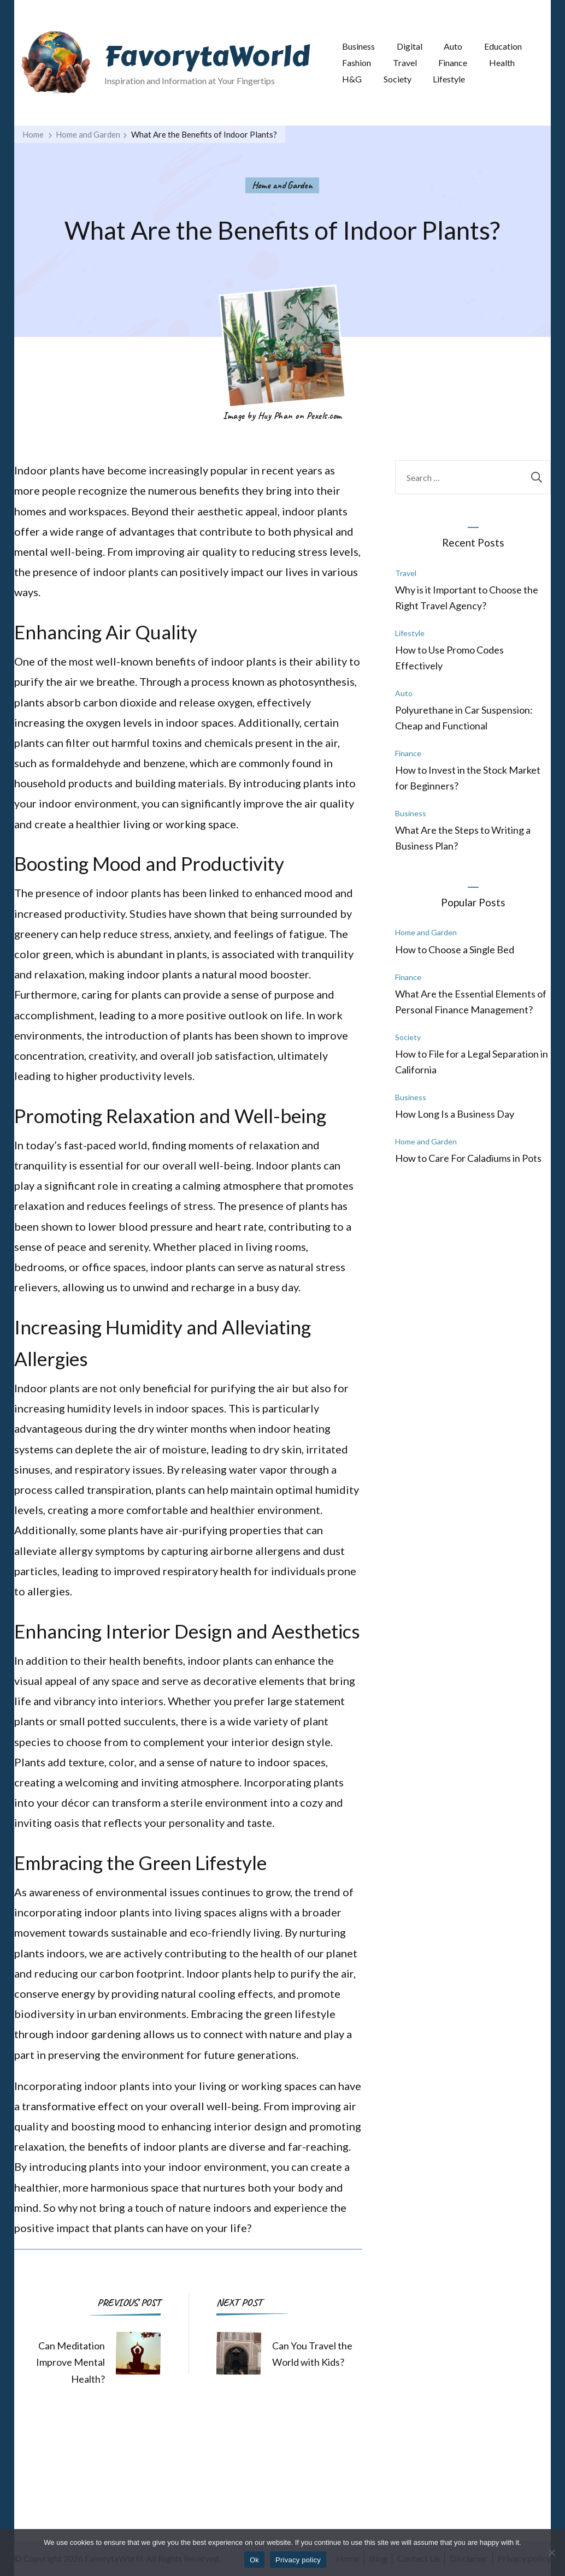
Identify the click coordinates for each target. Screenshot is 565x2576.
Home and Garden (282, 185)
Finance (452, 62)
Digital (409, 46)
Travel (405, 62)
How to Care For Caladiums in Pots (468, 1158)
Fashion (356, 62)
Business (358, 46)
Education (503, 46)
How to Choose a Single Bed (454, 949)
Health (502, 62)
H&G (352, 79)
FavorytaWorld (207, 56)
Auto (453, 46)
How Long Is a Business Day (454, 1114)
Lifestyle (449, 79)
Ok (254, 2560)
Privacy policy (298, 2560)
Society (397, 79)
